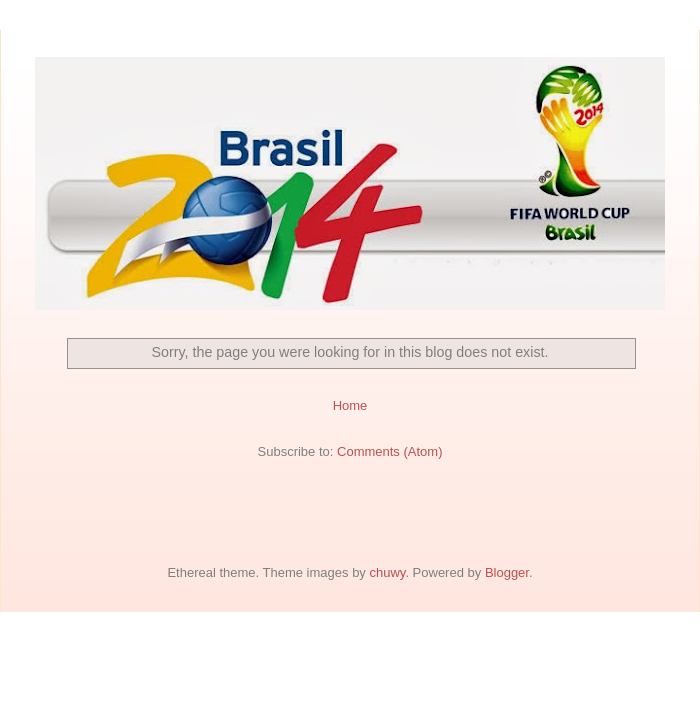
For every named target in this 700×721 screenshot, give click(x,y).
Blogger (507, 572)
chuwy (387, 572)
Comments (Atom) (389, 451)
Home (350, 405)
